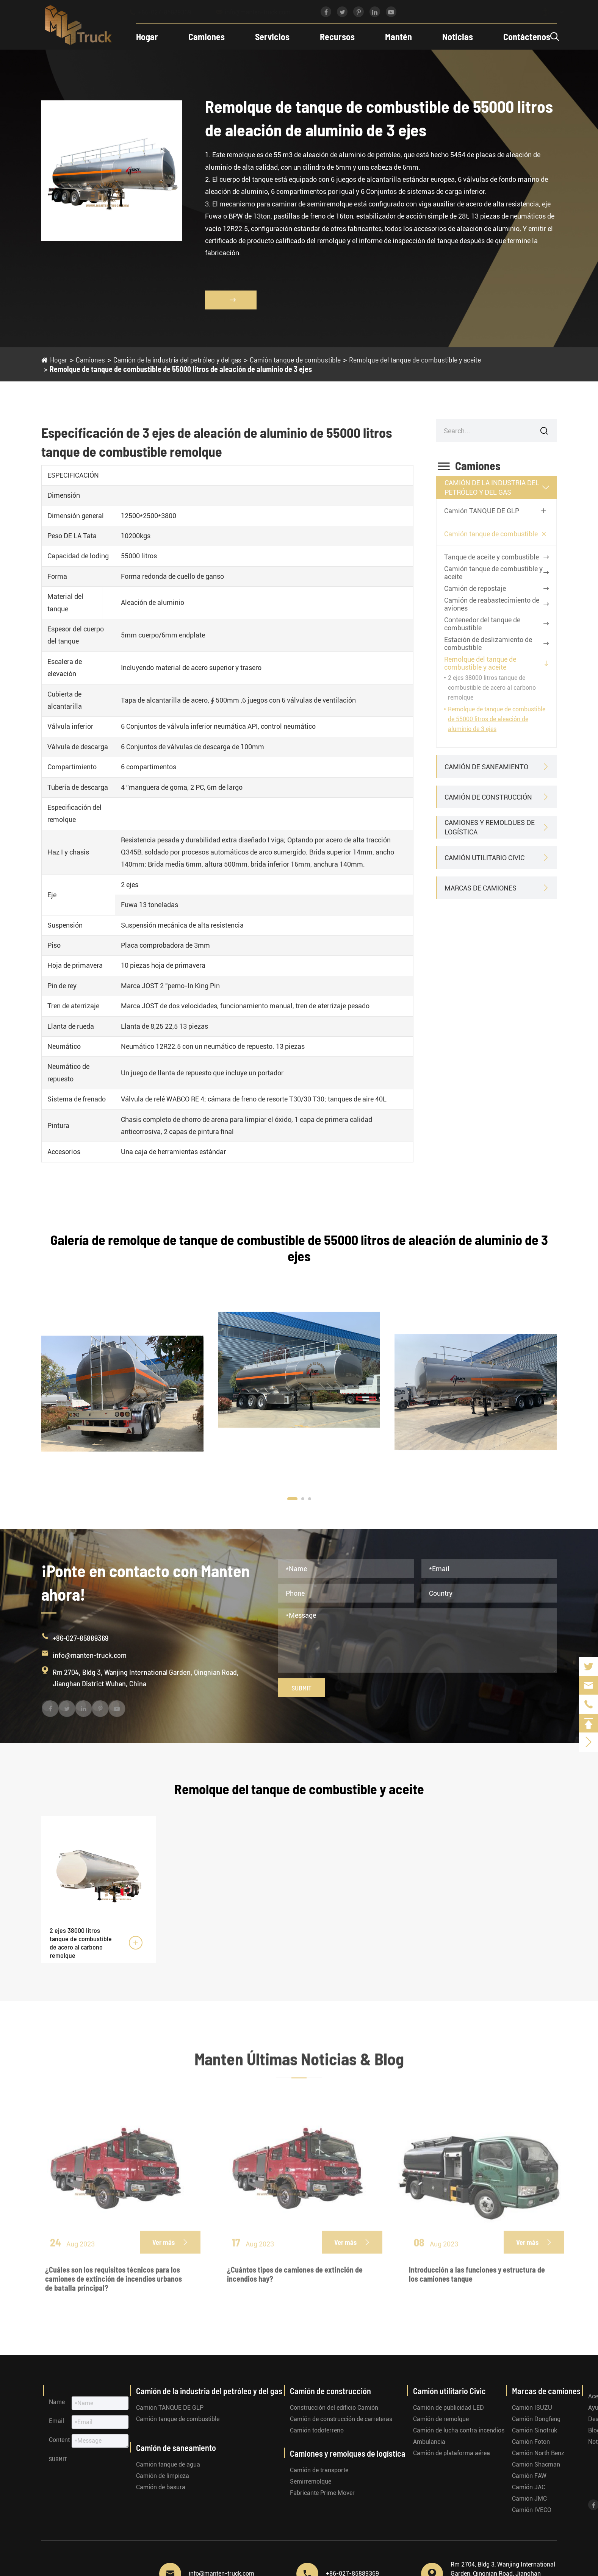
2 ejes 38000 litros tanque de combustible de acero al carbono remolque (492, 687)
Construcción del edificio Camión (334, 2407)
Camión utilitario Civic (484, 858)
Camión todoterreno (317, 2430)
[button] (292, 1498)
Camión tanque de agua (168, 2464)
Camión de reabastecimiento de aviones (491, 604)
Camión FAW (529, 2475)
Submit (301, 1688)
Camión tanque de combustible (295, 359)
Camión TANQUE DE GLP (481, 511)
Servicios (269, 36)
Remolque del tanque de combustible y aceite (415, 359)
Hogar (144, 36)
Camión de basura (160, 2487)
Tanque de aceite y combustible (491, 557)
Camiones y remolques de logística (490, 827)
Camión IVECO (531, 2510)
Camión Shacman (536, 2464)
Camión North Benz (538, 2453)
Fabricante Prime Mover (322, 2492)
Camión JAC (528, 2487)
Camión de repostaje (475, 588)
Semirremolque (310, 2481)
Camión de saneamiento (486, 767)
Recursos (333, 36)
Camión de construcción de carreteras (341, 2419)
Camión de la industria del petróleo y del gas (177, 359)
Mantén (395, 36)
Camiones (203, 36)
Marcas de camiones (481, 888)
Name (57, 2402)
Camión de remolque (441, 2419)
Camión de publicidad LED (448, 2407)
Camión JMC (529, 2498)
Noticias (454, 36)
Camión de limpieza (162, 2475)
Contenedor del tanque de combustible (482, 624)
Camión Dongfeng (536, 2419)
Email (56, 2420)
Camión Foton (531, 2441)
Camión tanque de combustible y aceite (493, 573)
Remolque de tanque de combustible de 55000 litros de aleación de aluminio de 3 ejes (181, 368)
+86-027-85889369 (167, 12)
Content (59, 2439)
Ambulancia (429, 2441)
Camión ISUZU (532, 2407)
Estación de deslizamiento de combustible (488, 643)
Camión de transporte (319, 2470)
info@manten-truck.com (260, 12)
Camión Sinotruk (534, 2430)
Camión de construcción (488, 797)
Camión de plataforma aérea (451, 2453)
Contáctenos (523, 36)
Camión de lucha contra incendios (458, 2430)
